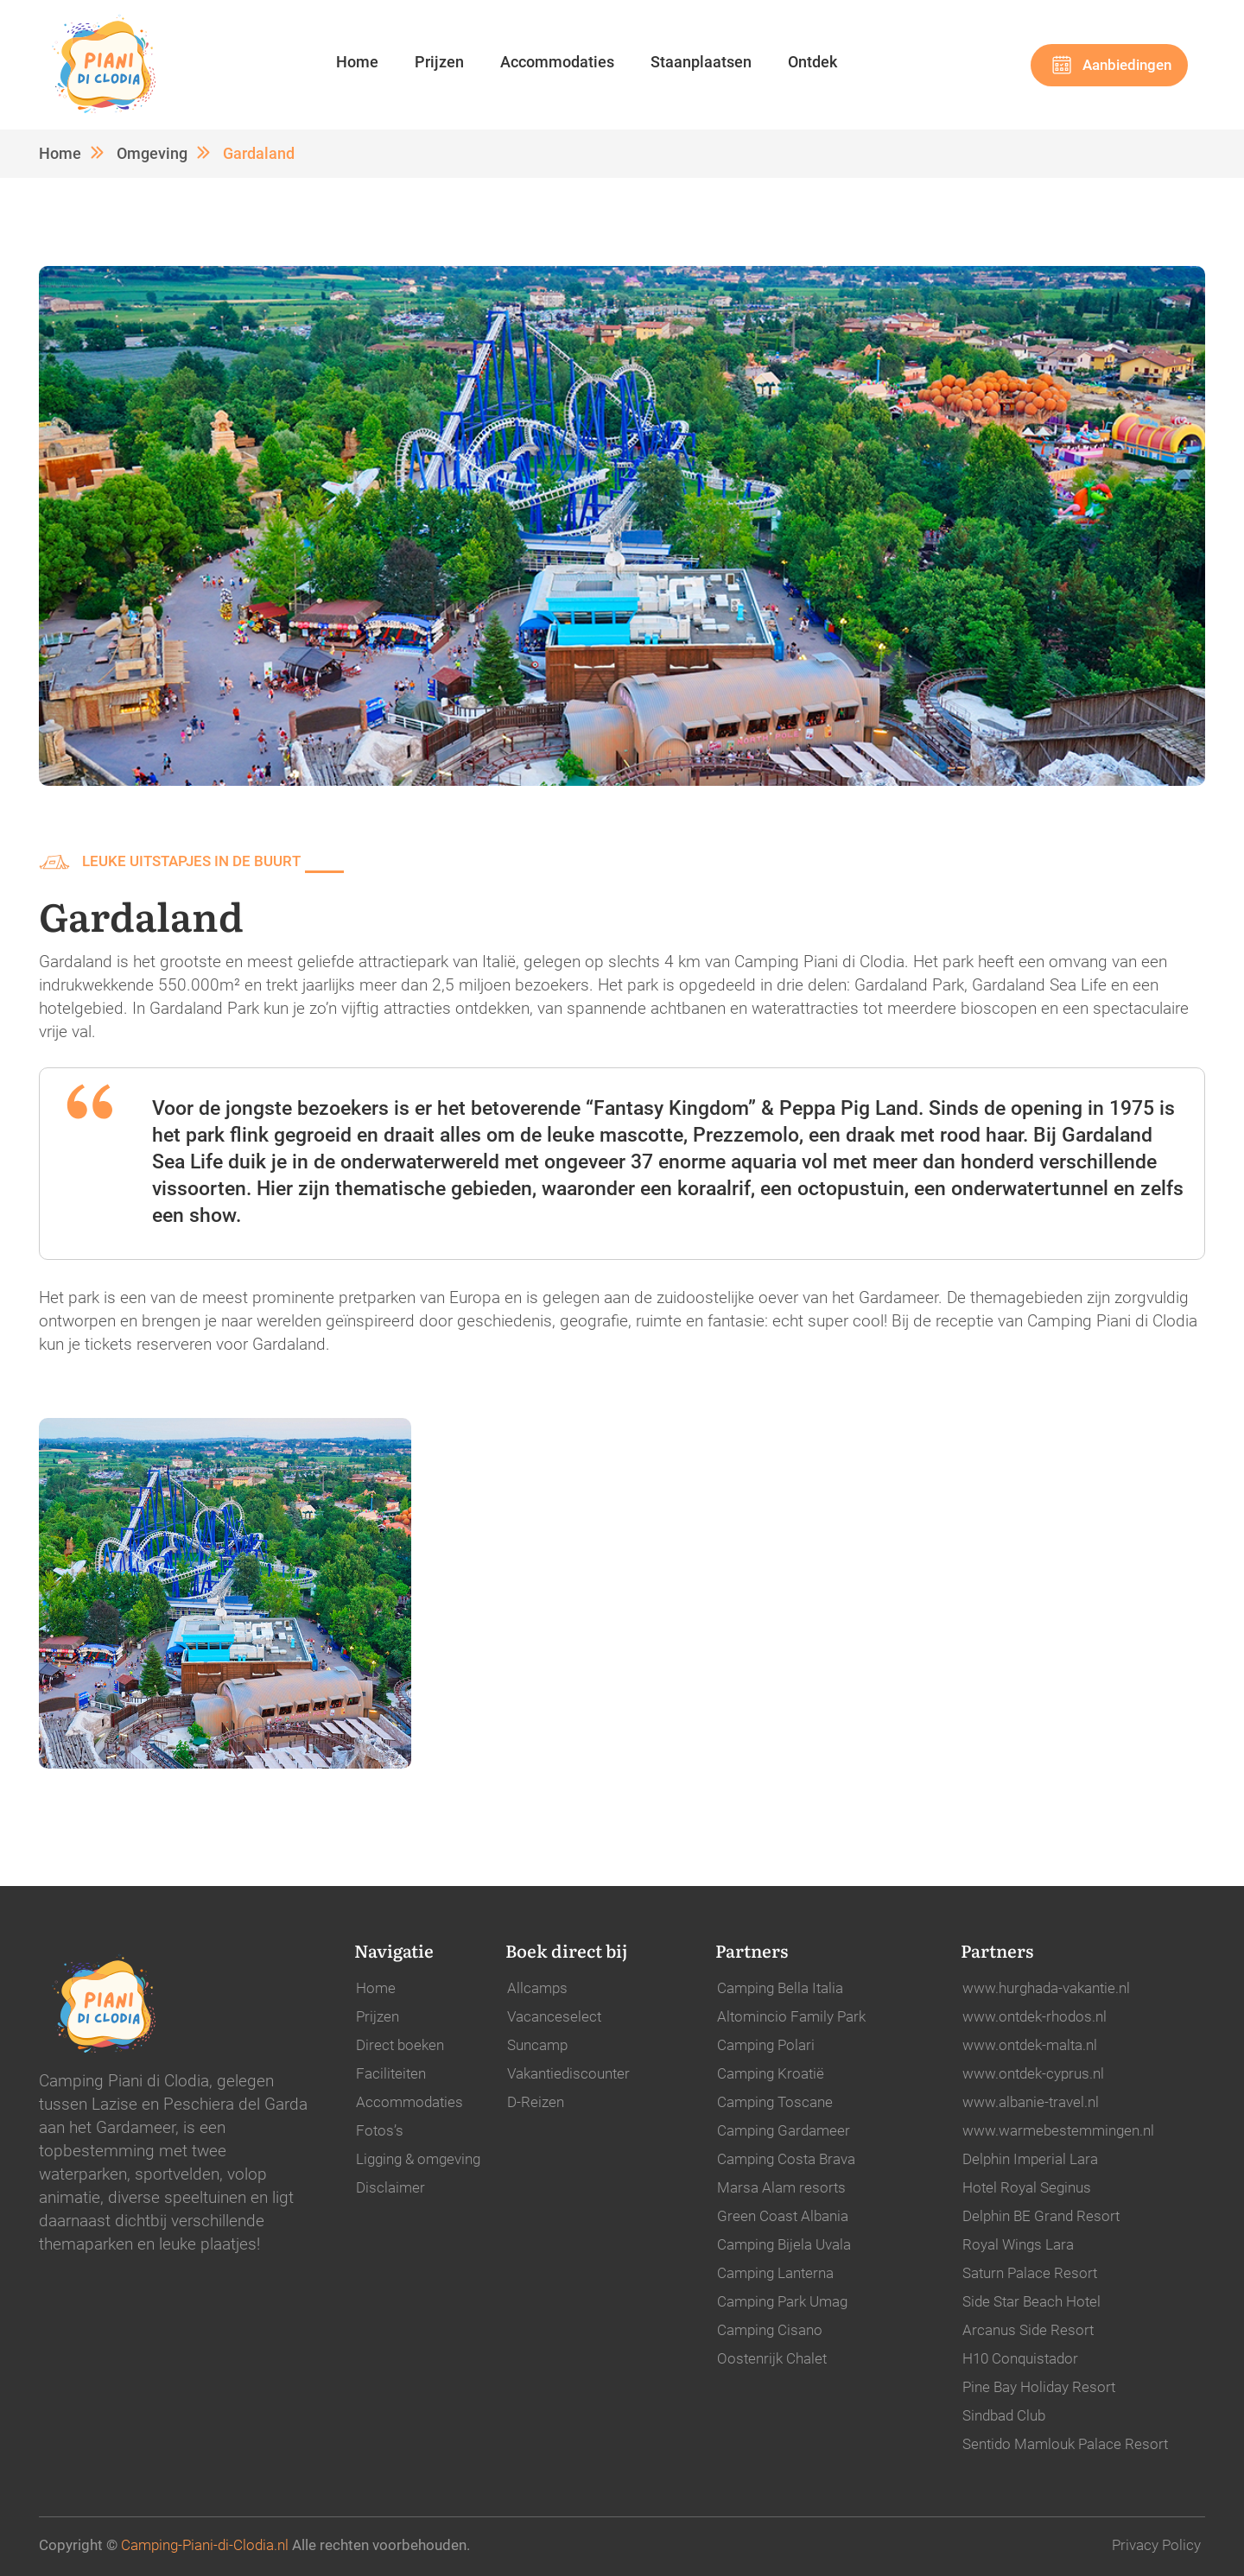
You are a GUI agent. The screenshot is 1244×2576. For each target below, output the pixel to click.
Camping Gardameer (783, 2130)
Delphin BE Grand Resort (1041, 2216)
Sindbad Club (1003, 2415)
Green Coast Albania (782, 2216)
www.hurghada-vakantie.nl (1046, 1988)
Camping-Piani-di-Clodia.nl (205, 2545)
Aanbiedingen (1126, 64)
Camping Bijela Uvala (784, 2244)
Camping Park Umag (782, 2301)
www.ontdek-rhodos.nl (1034, 2016)
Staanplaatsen (701, 62)
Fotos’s (379, 2130)
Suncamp (537, 2045)
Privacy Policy (1156, 2545)
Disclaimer (390, 2187)
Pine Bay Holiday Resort (1038, 2387)
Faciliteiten (391, 2073)
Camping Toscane (775, 2102)
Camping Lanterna (775, 2273)
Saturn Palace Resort (1029, 2273)
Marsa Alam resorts (781, 2187)
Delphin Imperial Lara (1030, 2159)
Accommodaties (557, 62)
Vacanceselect (554, 2016)
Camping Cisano (769, 2330)
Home (357, 62)
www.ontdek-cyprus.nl (1033, 2073)
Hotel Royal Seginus (1026, 2187)
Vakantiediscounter (568, 2073)
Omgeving (152, 153)
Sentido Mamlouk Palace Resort (1065, 2444)
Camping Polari (766, 2045)
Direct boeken (400, 2045)
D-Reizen (535, 2102)
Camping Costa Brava (786, 2159)
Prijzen (439, 62)
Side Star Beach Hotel (1031, 2301)
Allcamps (537, 1988)
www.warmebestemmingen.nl (1058, 2130)
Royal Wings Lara (1018, 2244)
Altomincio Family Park (791, 2016)
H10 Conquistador (1020, 2358)
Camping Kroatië (770, 2073)
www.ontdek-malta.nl (1029, 2045)
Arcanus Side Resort (1028, 2330)
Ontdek (812, 62)
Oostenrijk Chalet (772, 2358)
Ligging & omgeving (418, 2159)
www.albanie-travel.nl (1030, 2102)
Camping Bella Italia (780, 1988)
